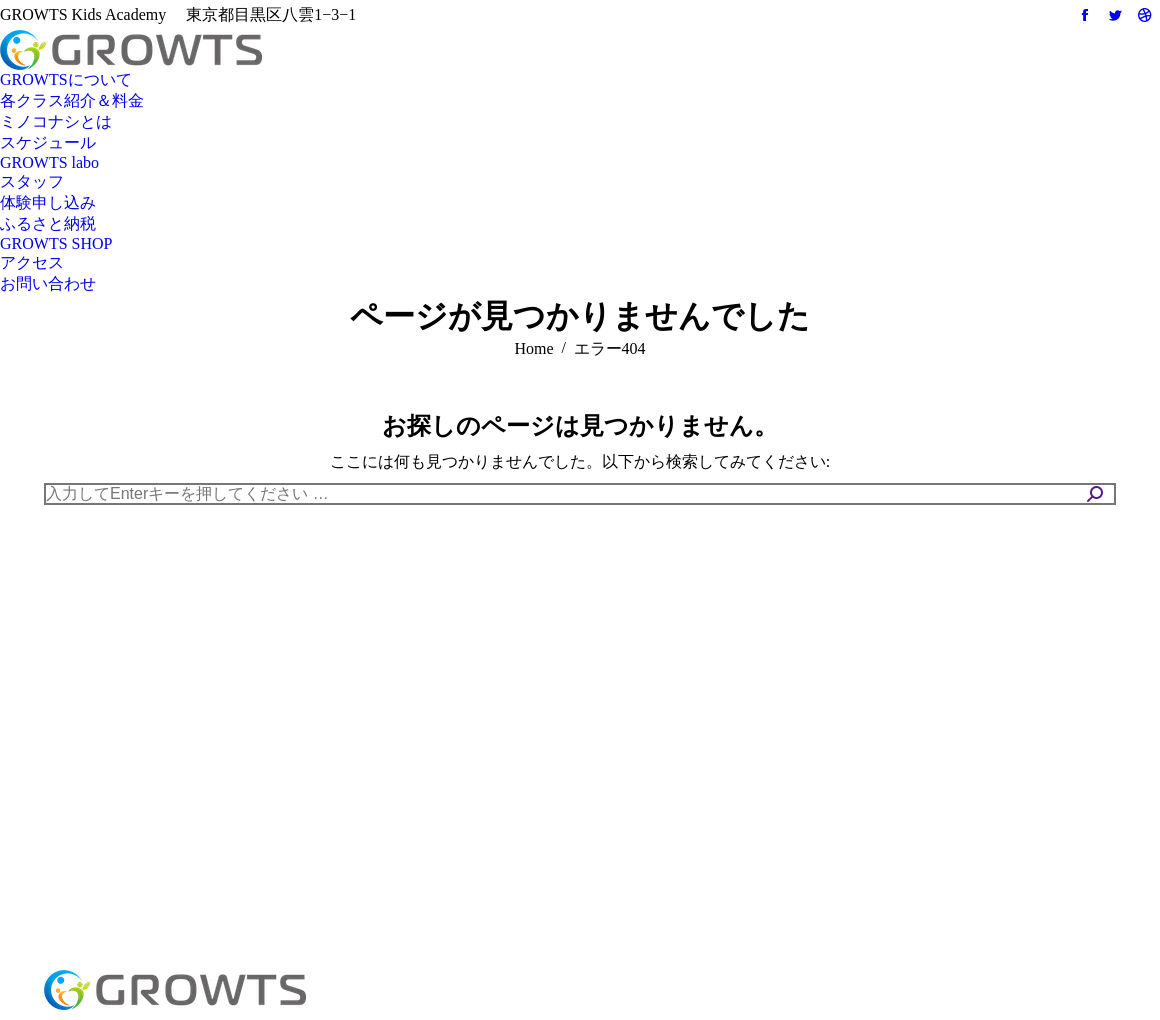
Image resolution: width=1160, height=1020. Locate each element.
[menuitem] (66, 80)
